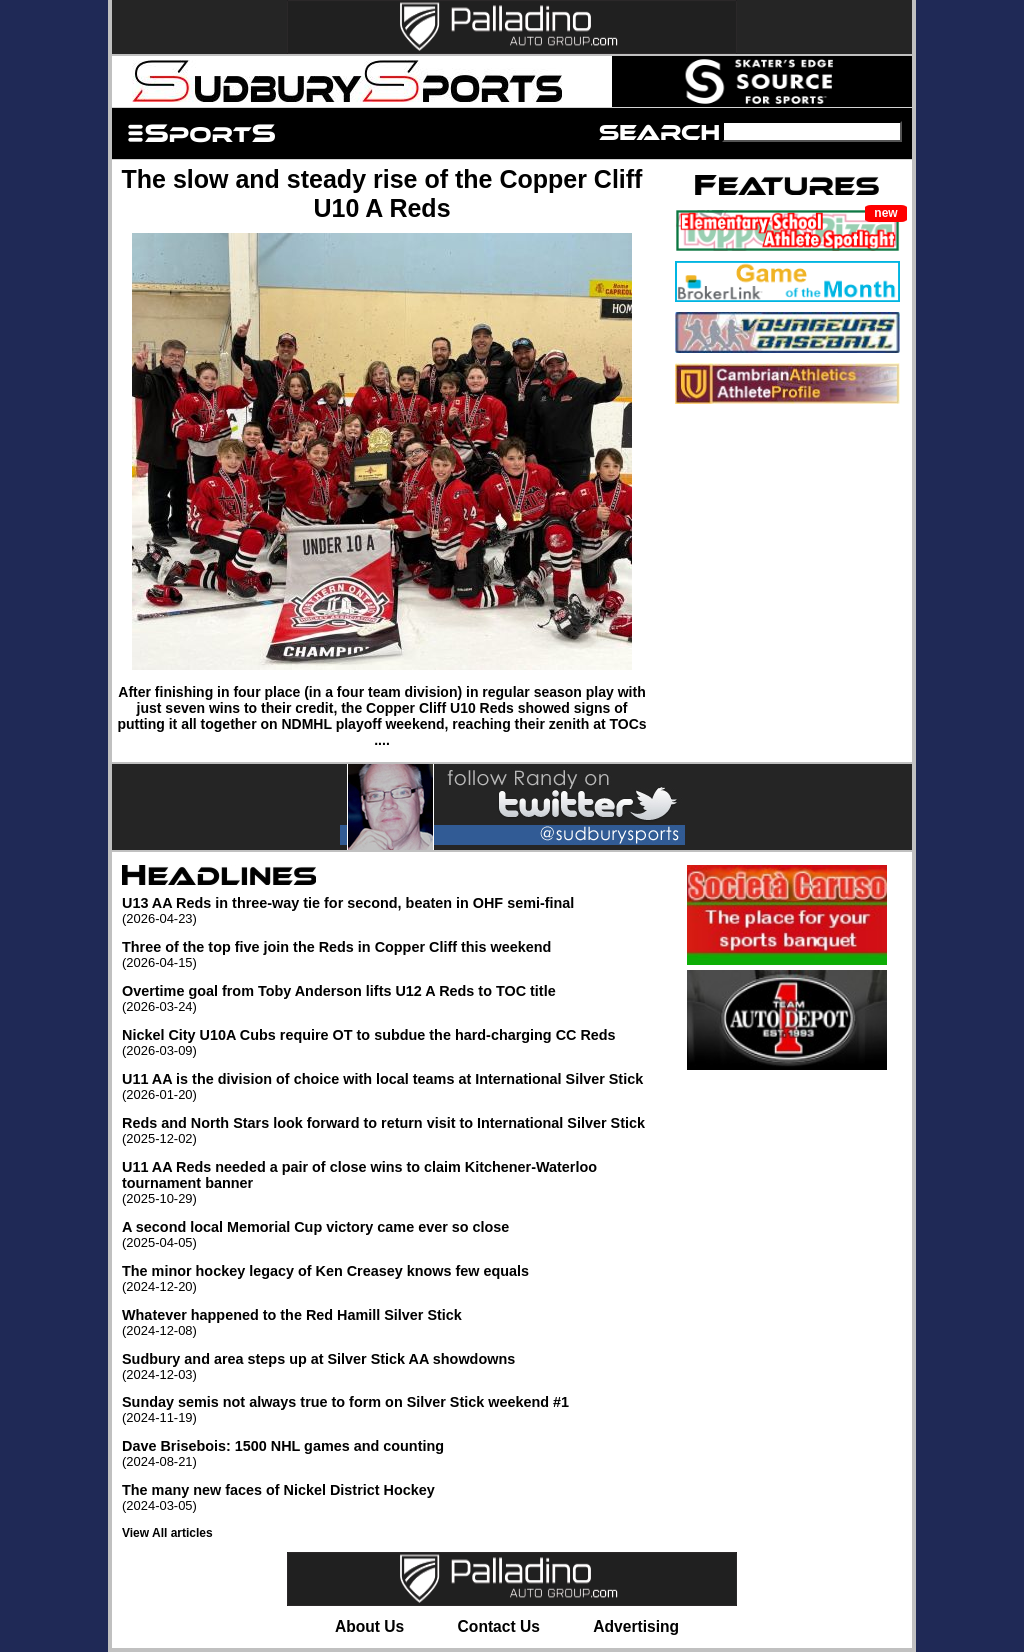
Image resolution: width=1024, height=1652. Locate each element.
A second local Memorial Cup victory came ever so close (392, 1234)
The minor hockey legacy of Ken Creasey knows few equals (392, 1278)
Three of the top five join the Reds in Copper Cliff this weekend (392, 954)
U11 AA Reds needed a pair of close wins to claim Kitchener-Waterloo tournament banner (392, 1182)
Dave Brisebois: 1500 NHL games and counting (392, 1453)
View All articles (167, 1533)
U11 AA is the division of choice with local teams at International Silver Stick (392, 1086)
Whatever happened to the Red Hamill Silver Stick (392, 1322)
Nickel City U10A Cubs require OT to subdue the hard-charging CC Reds (392, 1042)
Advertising (636, 1626)
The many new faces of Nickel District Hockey (392, 1497)
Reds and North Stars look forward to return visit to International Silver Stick (392, 1130)
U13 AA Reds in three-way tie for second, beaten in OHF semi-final (392, 910)
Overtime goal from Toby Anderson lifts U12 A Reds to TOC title (392, 998)
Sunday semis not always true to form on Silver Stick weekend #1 (392, 1409)
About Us (369, 1626)
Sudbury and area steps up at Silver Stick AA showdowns (392, 1366)
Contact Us (499, 1626)
